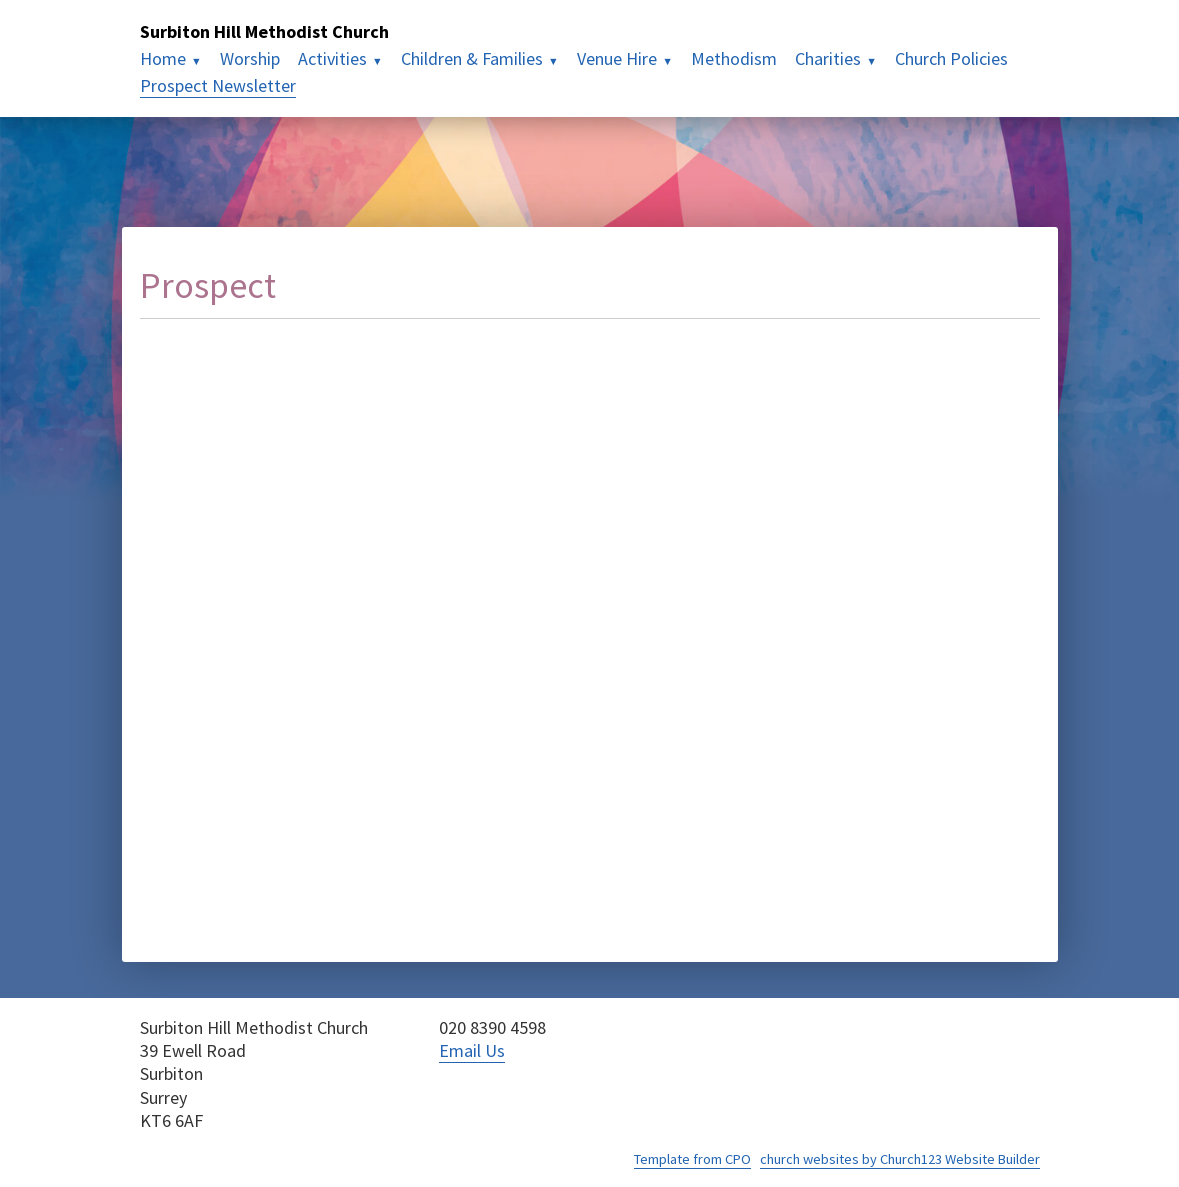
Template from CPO (692, 1159)
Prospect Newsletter (218, 85)
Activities (332, 58)
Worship (250, 58)
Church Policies (951, 58)
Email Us (472, 1050)
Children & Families (472, 58)
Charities (828, 58)
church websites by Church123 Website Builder (900, 1159)
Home (163, 58)
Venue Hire (617, 58)
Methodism (734, 58)
